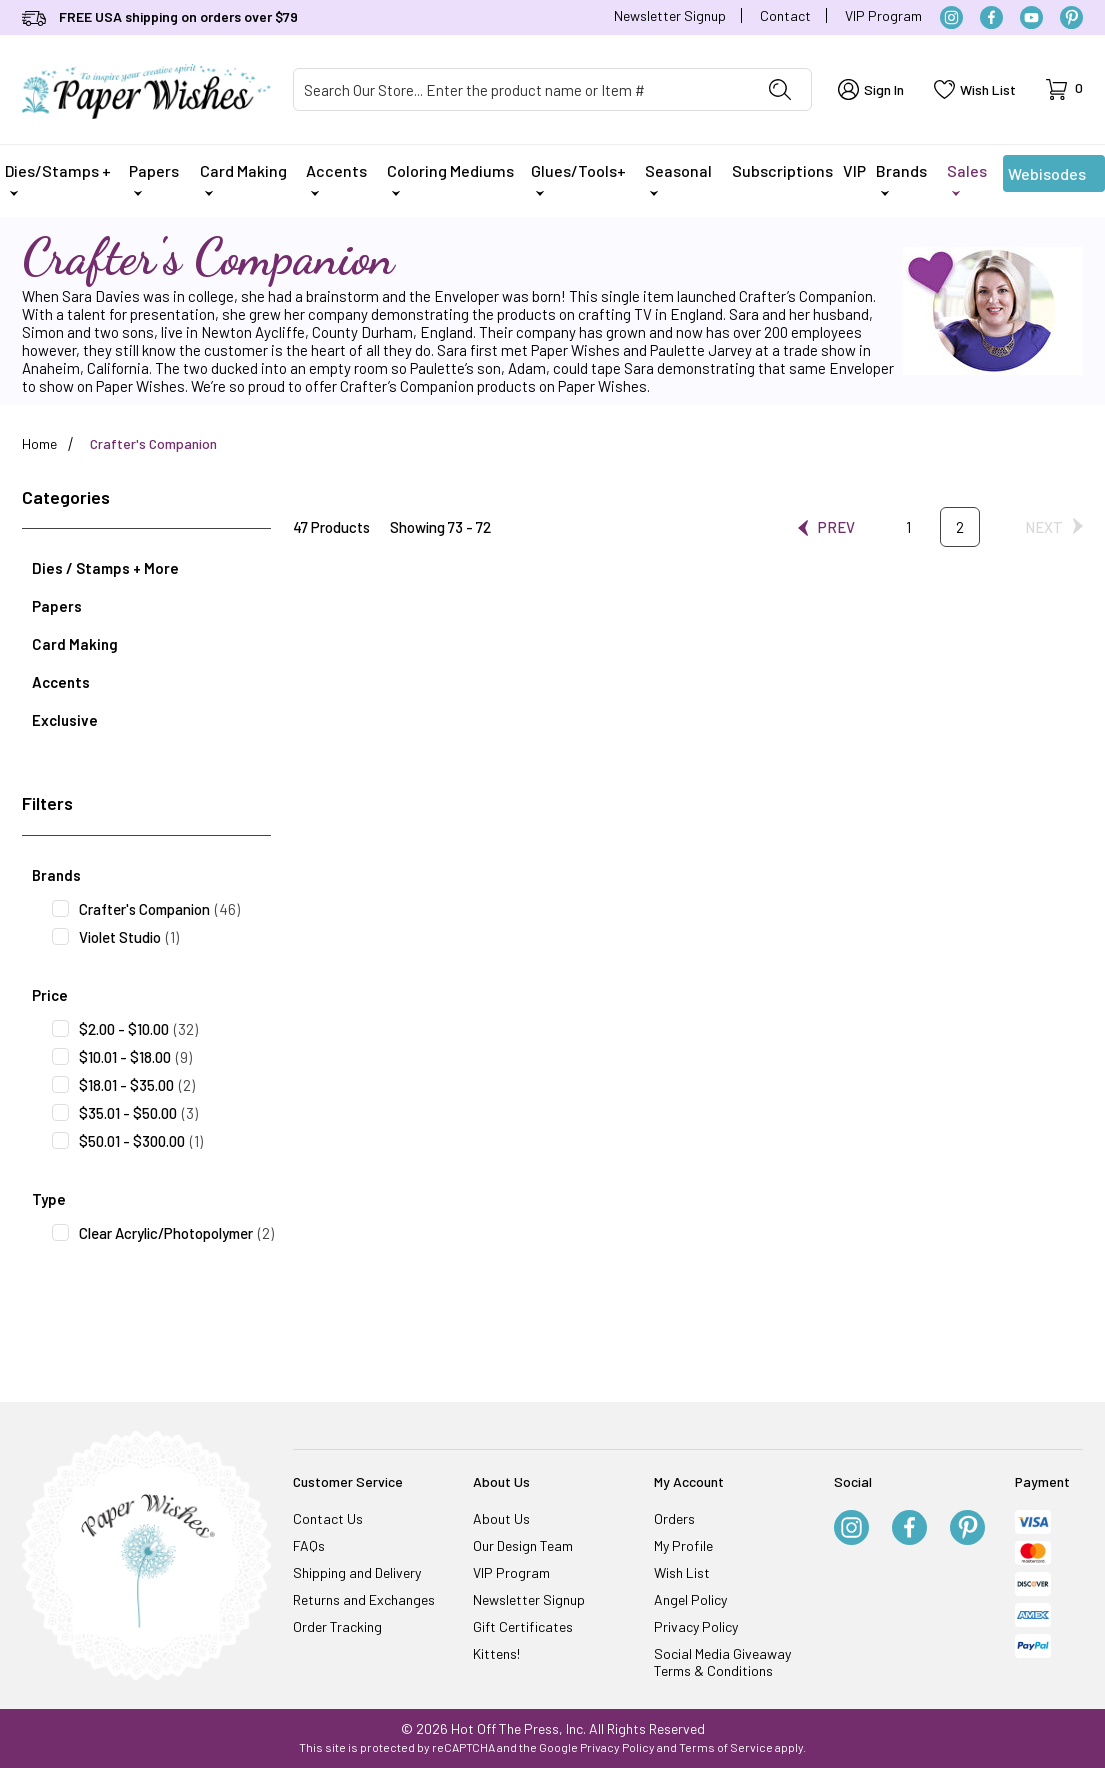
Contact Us (328, 1518)
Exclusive (65, 720)
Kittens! (496, 1653)
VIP (854, 170)
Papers (154, 178)
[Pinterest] (1071, 17)
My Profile (683, 1545)
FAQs (309, 1545)
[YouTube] (1031, 17)
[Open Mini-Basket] (1064, 89)
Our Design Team (523, 1545)
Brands (901, 178)
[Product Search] (522, 89)
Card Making (243, 178)
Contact (785, 15)
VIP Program (883, 15)
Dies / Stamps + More (105, 568)
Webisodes (1047, 178)
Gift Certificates (523, 1626)
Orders (674, 1518)
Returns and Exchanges (364, 1599)
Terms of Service (726, 1747)
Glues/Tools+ (578, 178)
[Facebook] (991, 17)
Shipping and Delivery (357, 1572)
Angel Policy (690, 1599)
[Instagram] (951, 17)
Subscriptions (782, 170)
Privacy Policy (696, 1626)
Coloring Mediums (450, 178)
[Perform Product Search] (780, 89)
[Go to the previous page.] (826, 527)
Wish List (682, 1572)
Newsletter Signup (670, 15)
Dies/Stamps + (58, 178)
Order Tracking (337, 1626)
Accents (336, 178)
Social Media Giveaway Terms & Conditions (722, 1662)
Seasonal (678, 178)
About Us (501, 1518)
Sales (967, 178)
